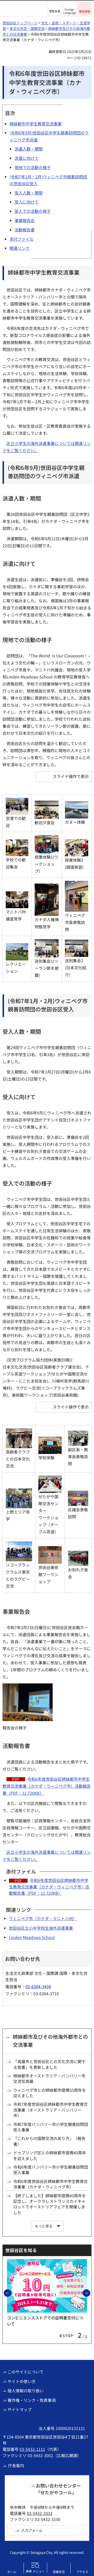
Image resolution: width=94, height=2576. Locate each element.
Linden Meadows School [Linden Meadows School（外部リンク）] (32, 1937)
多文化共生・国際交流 (27, 28)
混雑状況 (59, 2571)
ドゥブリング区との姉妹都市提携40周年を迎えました (49, 2155)
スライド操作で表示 (71, 776)
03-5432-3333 (39, 2513)
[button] (54, 8)
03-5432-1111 (32, 2449)
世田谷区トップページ (20, 22)
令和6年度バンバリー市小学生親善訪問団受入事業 (50, 2169)
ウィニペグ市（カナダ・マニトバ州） (43, 1918)
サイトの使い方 (22, 2381)
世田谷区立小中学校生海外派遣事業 (41, 1928)
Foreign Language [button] (69, 11)
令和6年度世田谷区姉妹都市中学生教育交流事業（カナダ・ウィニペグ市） (50, 2184)
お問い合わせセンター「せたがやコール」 (58, 2489)
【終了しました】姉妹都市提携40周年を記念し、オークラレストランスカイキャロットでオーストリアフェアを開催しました (49, 2204)
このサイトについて (26, 2371)
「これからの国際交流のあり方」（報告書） (49, 2141)
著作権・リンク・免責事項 (32, 2400)
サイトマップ (20, 2409)
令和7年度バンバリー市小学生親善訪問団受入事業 (50, 2127)
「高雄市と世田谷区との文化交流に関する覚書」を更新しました (49, 2064)
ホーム (11, 2571)
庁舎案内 (16, 2465)
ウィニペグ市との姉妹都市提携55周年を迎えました (49, 2093)
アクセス (82, 2571)
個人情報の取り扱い (26, 2390)
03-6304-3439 (38, 1986)
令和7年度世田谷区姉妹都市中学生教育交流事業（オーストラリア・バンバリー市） (50, 2109)
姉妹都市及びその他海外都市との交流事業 (50, 2040)
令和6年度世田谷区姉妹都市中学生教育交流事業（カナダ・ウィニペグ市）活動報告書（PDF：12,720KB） (47, 1786)
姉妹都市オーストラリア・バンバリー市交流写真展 (49, 2078)
